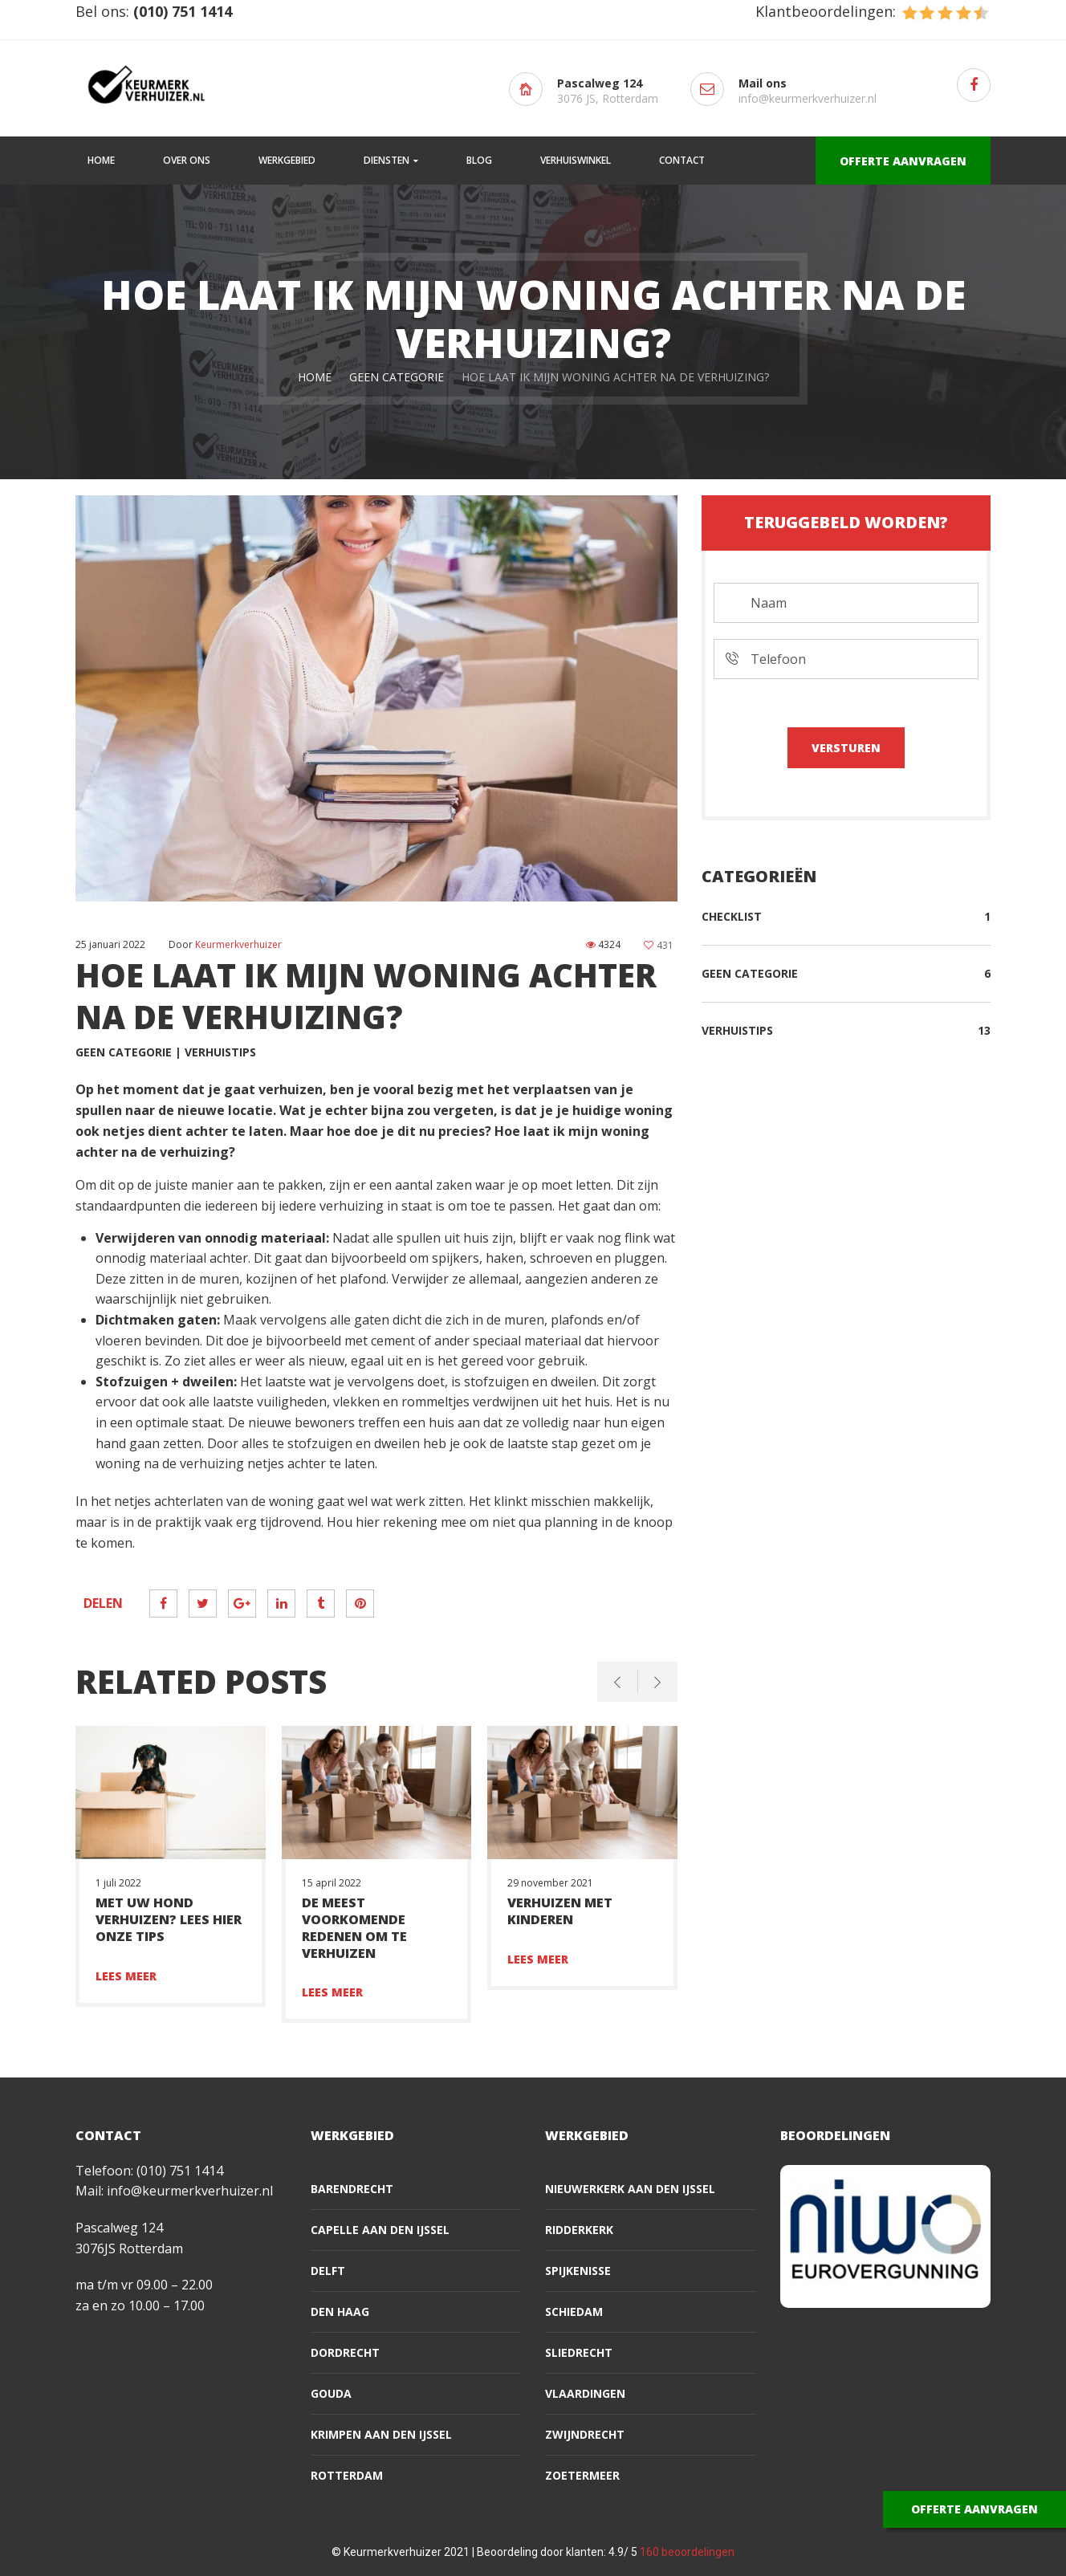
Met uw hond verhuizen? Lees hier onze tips (169, 1919)
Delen (103, 1603)
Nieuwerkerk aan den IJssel (630, 2188)
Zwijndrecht (585, 2434)
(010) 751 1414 (179, 2170)
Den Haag (340, 2311)
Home (315, 377)
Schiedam (574, 2311)
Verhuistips (220, 1052)
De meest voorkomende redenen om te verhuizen (354, 1927)
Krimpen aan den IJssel (381, 2434)
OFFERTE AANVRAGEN (903, 161)
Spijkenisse (578, 2270)
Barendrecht (352, 2188)
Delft (328, 2270)
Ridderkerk (579, 2229)
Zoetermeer (582, 2475)
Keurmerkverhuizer (238, 944)
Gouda (331, 2393)
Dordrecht (345, 2352)
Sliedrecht (578, 2352)
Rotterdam (347, 2475)
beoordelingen (687, 2551)
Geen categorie (396, 377)
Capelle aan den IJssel (380, 2229)
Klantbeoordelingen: (873, 11)
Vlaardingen (585, 2393)
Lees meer (126, 1976)
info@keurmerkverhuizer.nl (807, 98)
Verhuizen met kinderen (559, 1911)
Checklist (732, 916)
